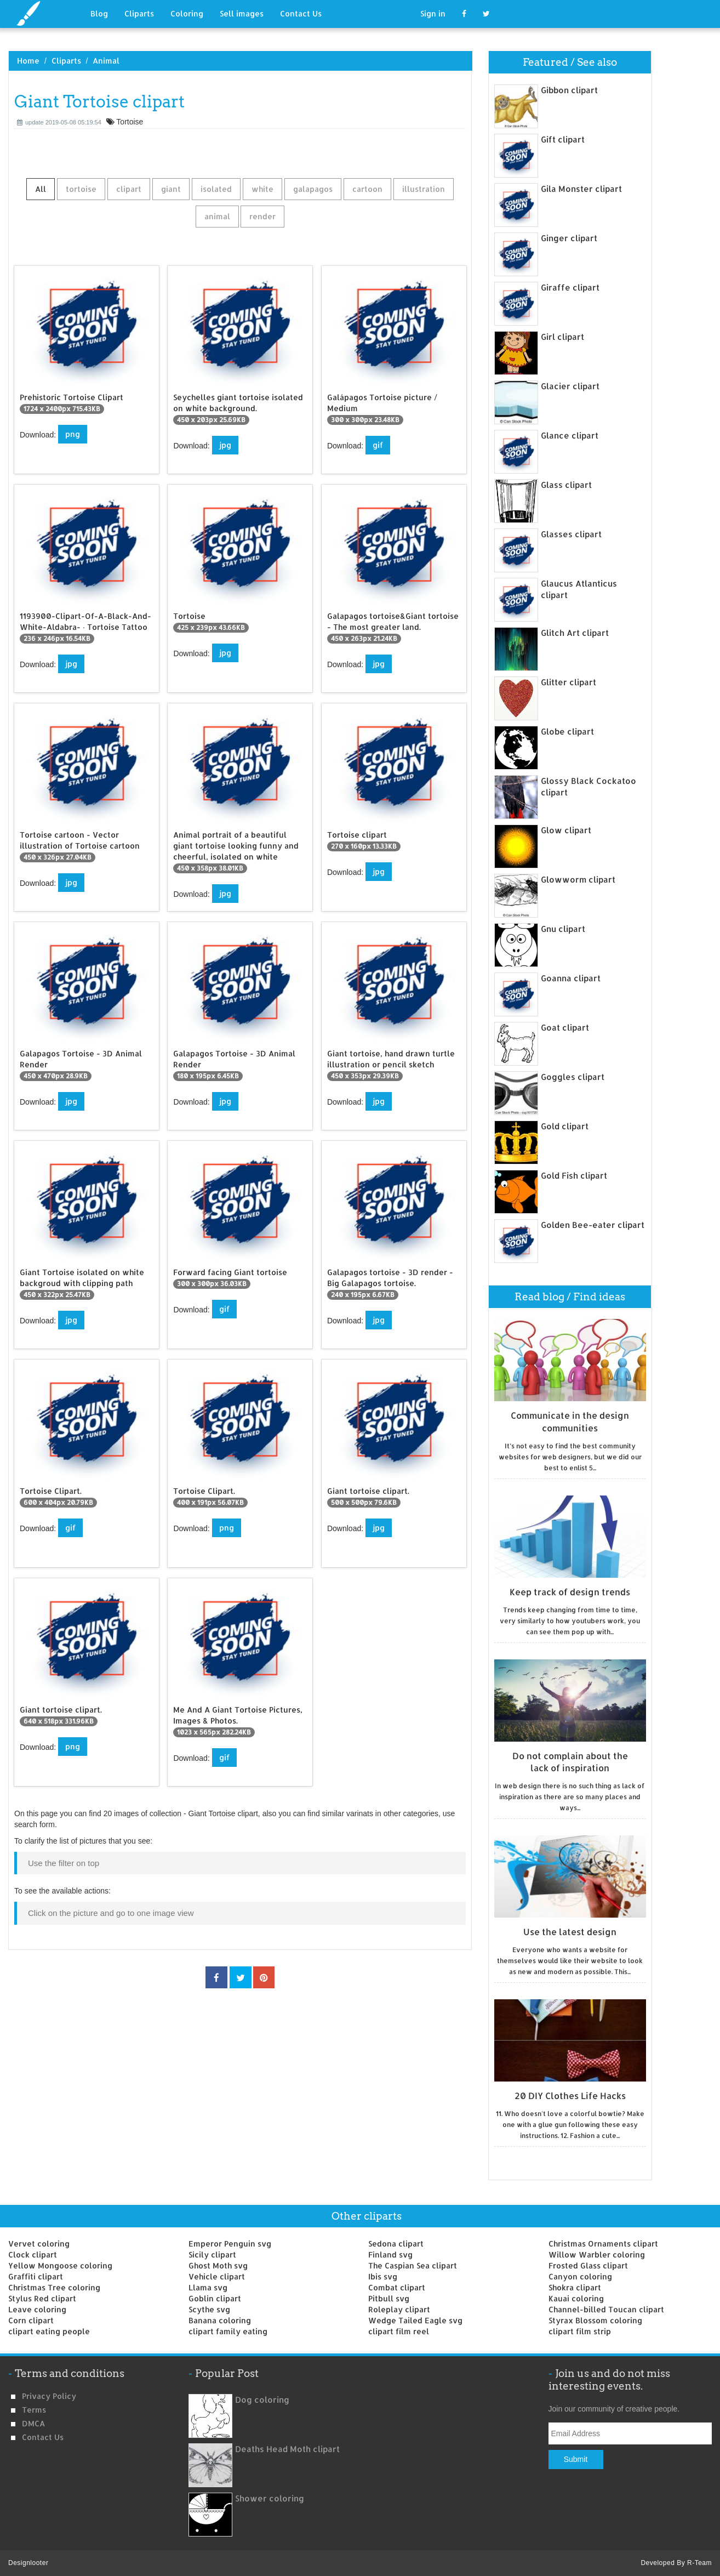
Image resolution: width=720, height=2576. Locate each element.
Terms (34, 2409)
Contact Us (301, 13)
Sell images (242, 13)
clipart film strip (579, 2331)
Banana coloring (219, 2320)
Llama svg (207, 2287)
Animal (106, 60)
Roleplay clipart (399, 2309)
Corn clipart (31, 2320)
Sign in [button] (432, 13)
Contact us (43, 2437)
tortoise (81, 189)
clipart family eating (227, 2331)
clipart (128, 189)
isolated (216, 189)
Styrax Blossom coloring (595, 2320)
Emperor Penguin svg (229, 2243)
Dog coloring (262, 2400)
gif (378, 445)
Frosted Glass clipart (588, 2265)
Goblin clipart (214, 2298)
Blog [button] (99, 13)
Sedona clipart (396, 2243)
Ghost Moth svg (218, 2265)
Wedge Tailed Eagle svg (415, 2320)
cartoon (367, 189)
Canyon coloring (580, 2276)
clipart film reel (398, 2331)
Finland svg (390, 2254)
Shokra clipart (574, 2287)
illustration (423, 189)
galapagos (313, 189)
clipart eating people (49, 2331)
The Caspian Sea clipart (412, 2265)
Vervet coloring (39, 2243)
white (262, 189)
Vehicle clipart (216, 2276)
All (40, 189)
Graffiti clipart (35, 2276)
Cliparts (139, 13)
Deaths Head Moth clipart (287, 2449)
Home (28, 60)
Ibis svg (382, 2276)
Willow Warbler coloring (596, 2254)
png (72, 434)
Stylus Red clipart (42, 2298)
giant (171, 189)
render (262, 216)
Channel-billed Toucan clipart (606, 2309)
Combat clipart (396, 2287)
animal (217, 216)
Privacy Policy (49, 2396)
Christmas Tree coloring (54, 2287)
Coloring (186, 13)
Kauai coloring (576, 2298)
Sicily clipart (212, 2254)
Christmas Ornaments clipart (603, 2243)
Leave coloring (37, 2309)
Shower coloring (269, 2498)
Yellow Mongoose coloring (60, 2265)
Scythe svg (209, 2309)
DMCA (33, 2423)
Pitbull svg (388, 2298)
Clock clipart (32, 2254)
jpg (225, 445)
